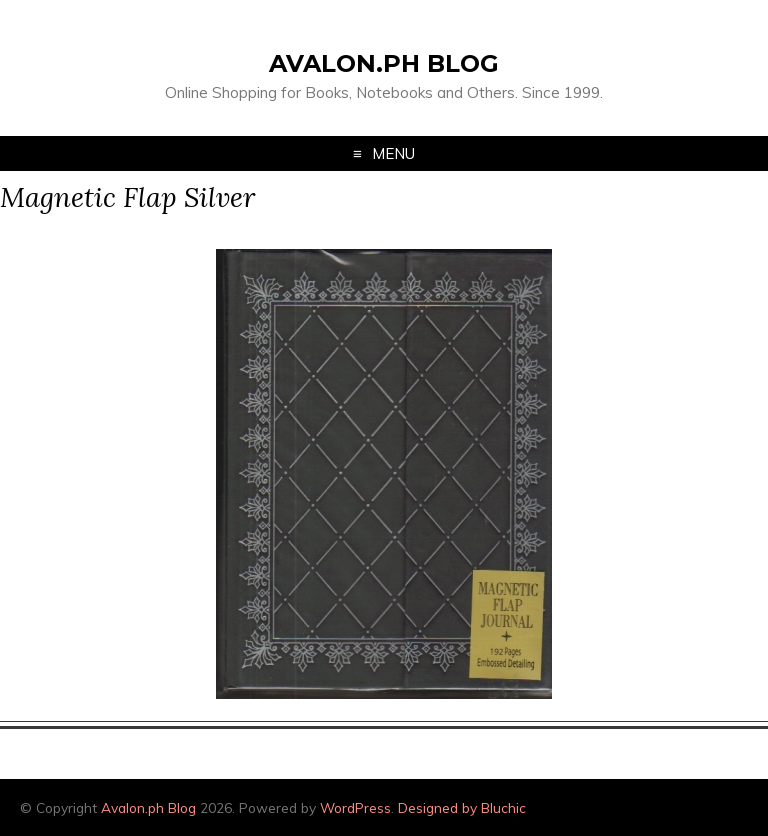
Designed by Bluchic (462, 807)
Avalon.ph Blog (384, 63)
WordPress (355, 807)
